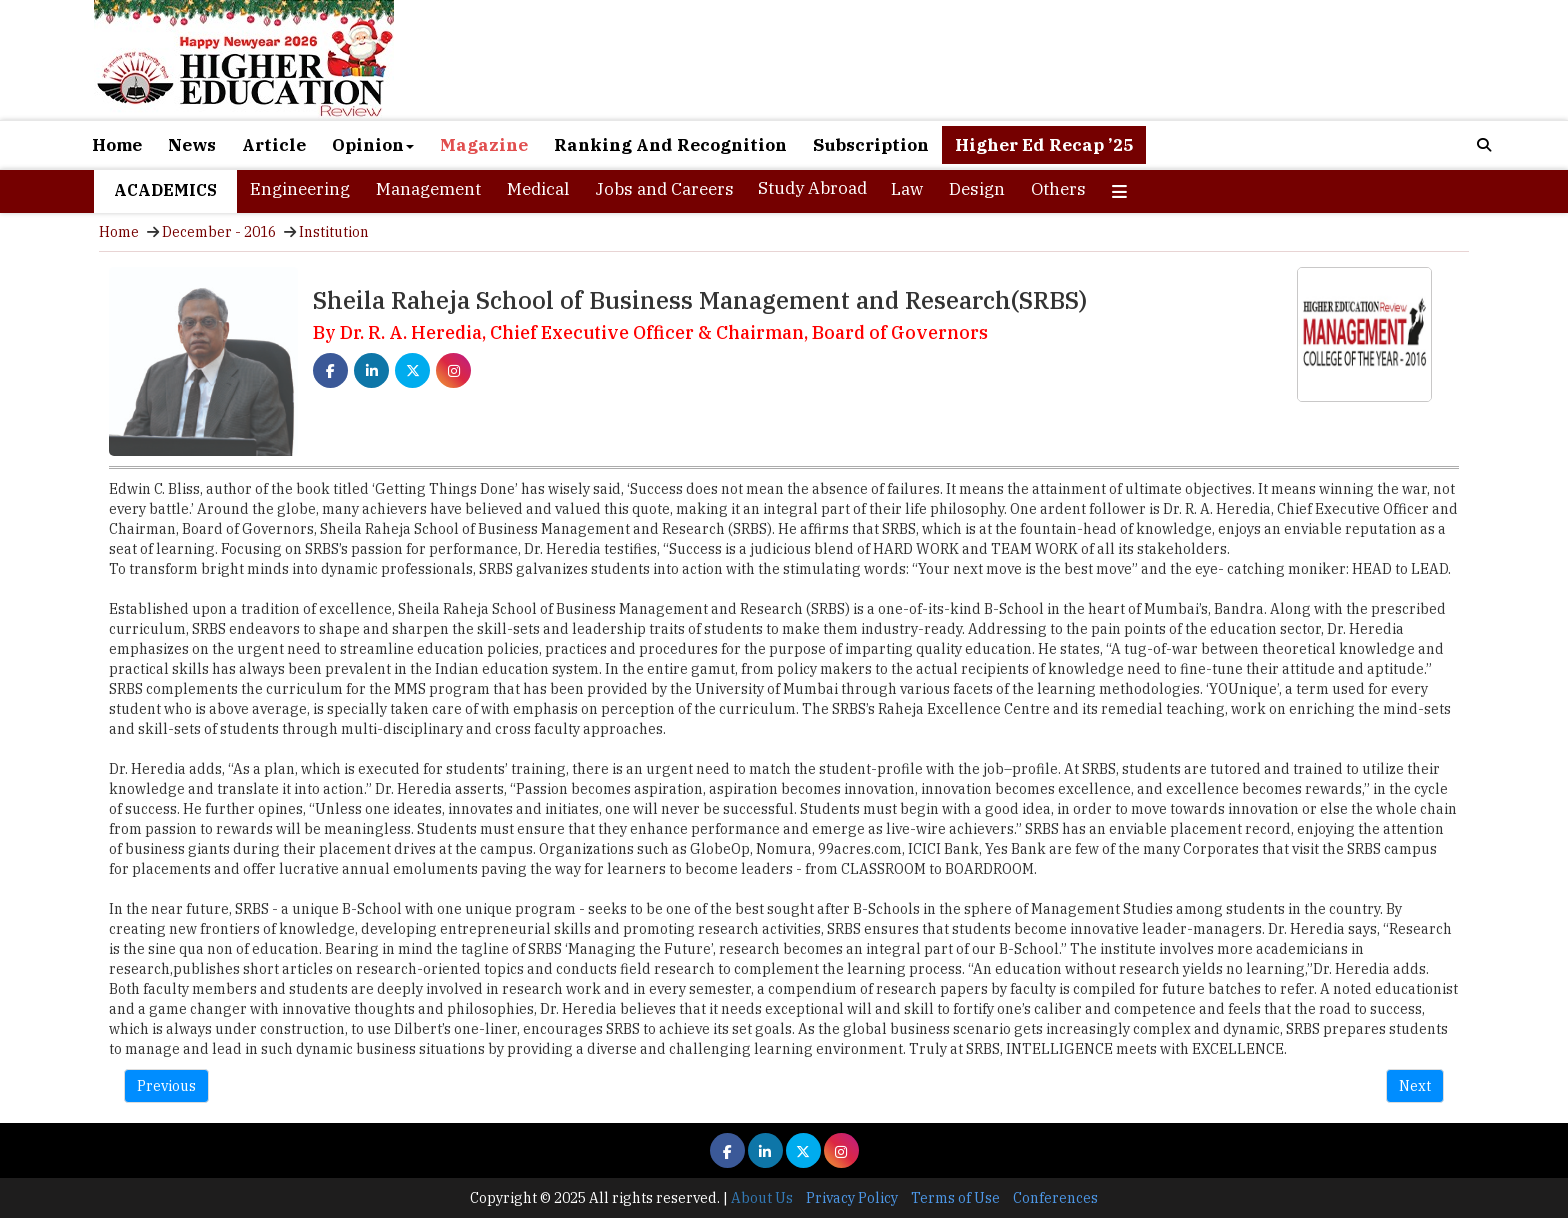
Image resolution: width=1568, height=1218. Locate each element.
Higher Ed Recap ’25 (1044, 145)
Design (977, 189)
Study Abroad (812, 188)
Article (274, 145)
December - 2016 (219, 232)
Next (1415, 1086)
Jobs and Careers (664, 189)
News (192, 145)
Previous (166, 1086)
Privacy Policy (852, 1198)
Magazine (484, 145)
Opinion (373, 145)
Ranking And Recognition (670, 145)
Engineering (300, 189)
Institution (334, 232)
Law (907, 189)
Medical (538, 189)
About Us (762, 1198)
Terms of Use (955, 1198)
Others (1058, 189)
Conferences (1055, 1198)
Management (428, 189)
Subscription (871, 145)
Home (117, 145)
